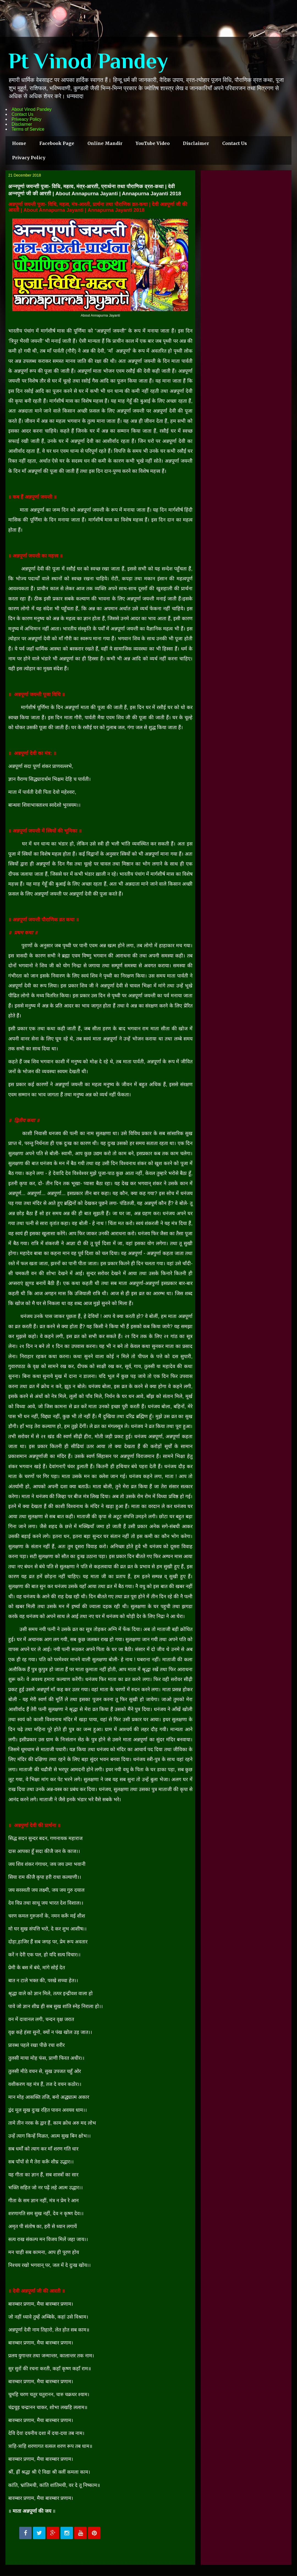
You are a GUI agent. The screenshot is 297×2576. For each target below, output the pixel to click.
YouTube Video (153, 143)
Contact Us (22, 114)
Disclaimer (22, 124)
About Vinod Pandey (32, 109)
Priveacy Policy (26, 119)
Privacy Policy (28, 157)
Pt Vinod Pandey (88, 60)
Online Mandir (104, 143)
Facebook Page (56, 143)
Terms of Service (28, 129)
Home (19, 143)
